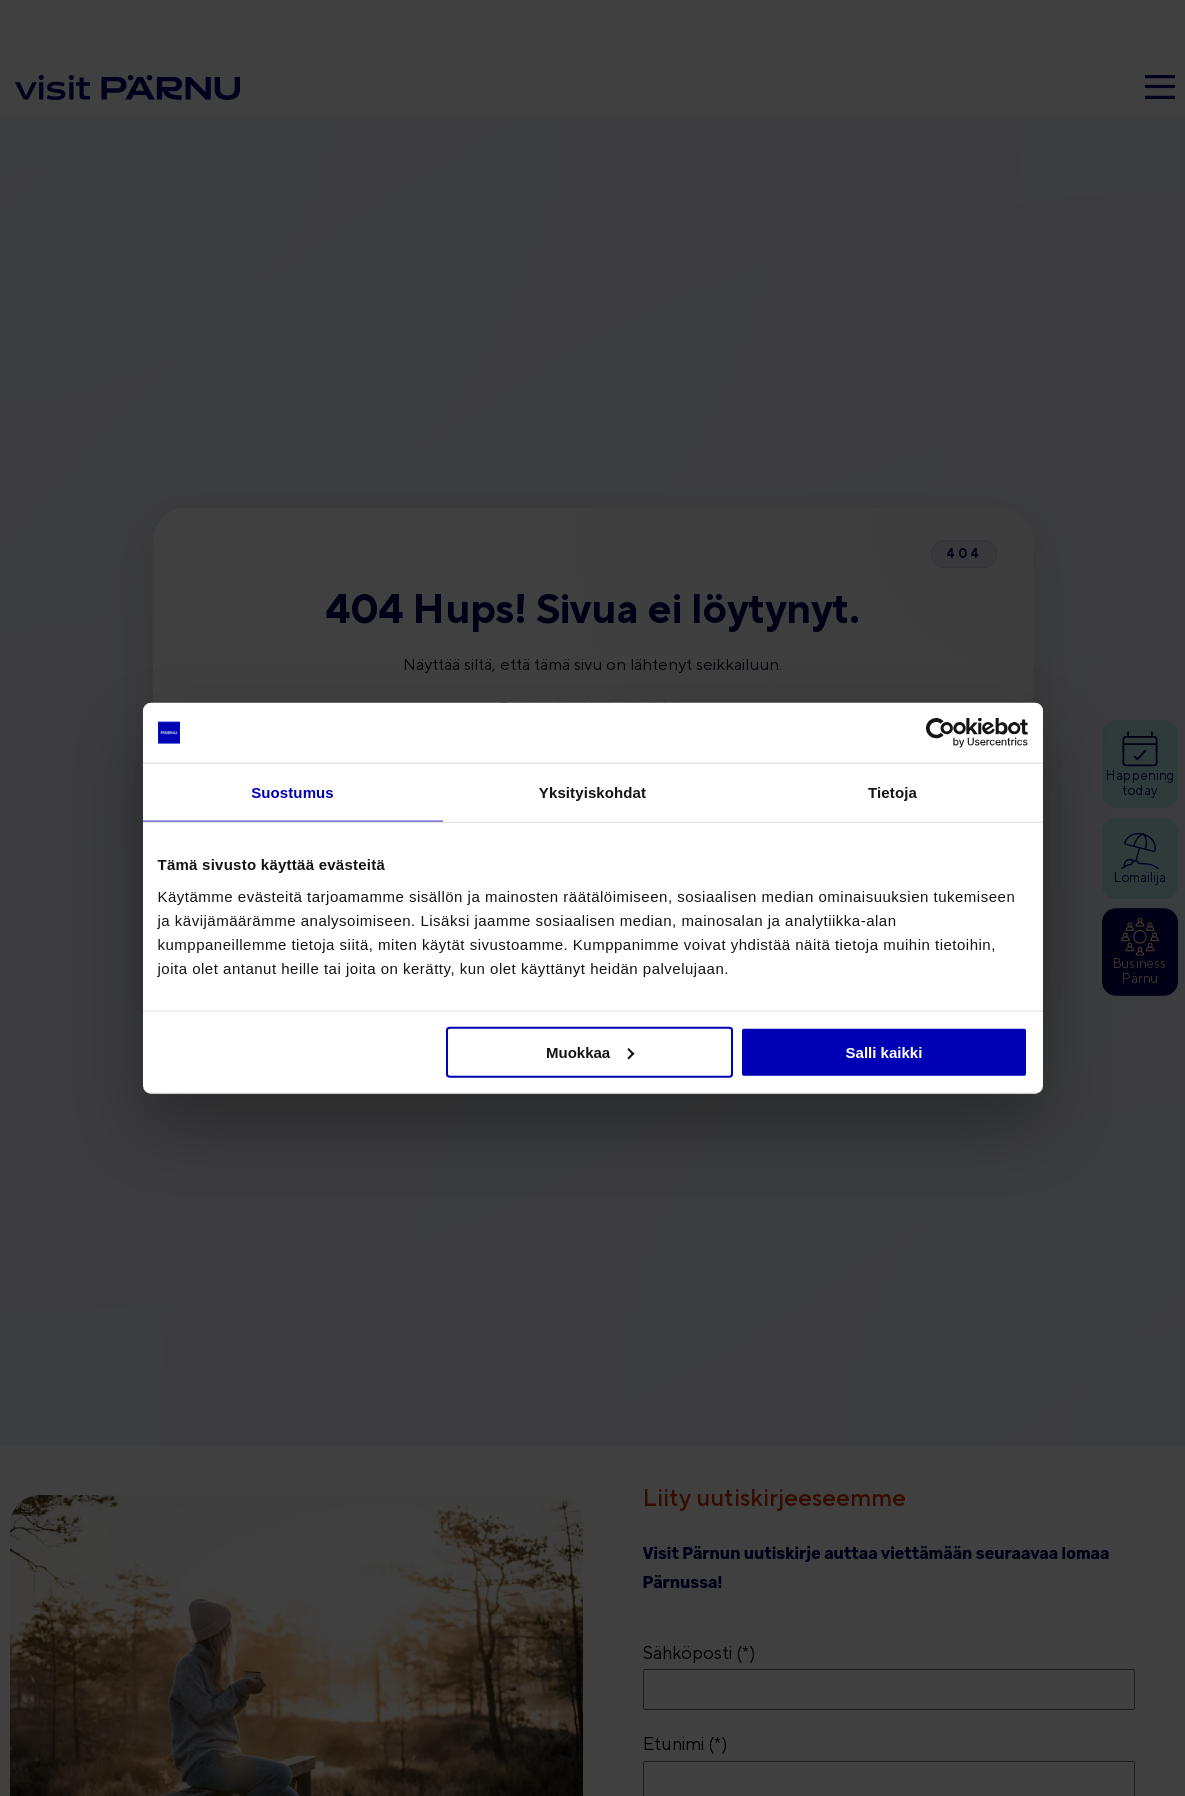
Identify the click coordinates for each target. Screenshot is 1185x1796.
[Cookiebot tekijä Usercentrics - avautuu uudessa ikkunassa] (940, 733)
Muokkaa (590, 1051)
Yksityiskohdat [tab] (592, 792)
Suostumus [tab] (292, 792)
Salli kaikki (884, 1051)
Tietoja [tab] (892, 792)
